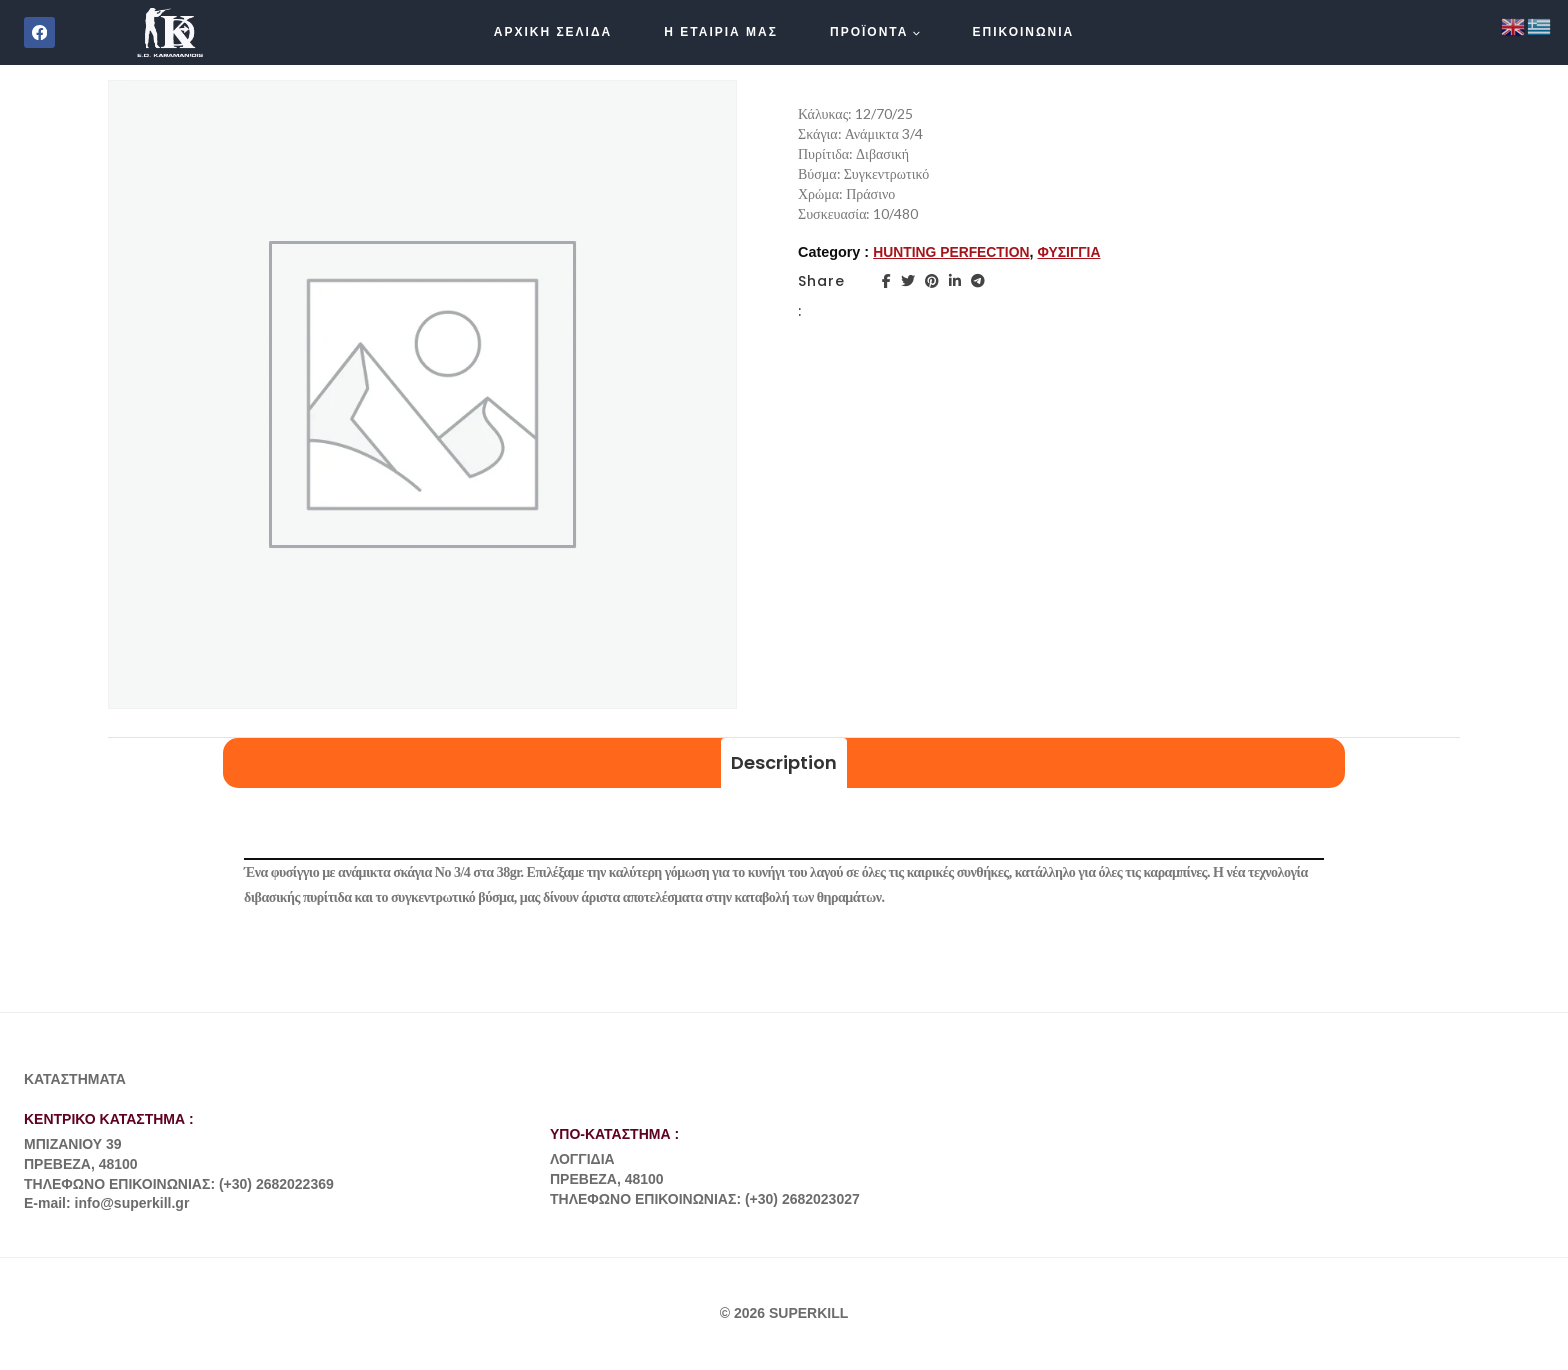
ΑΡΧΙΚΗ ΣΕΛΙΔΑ (553, 32)
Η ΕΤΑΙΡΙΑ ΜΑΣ (721, 32)
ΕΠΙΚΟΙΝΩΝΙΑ (1024, 32)
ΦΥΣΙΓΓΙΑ (1075, 252)
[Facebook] (39, 32)
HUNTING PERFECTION (954, 252)
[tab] (784, 763)
